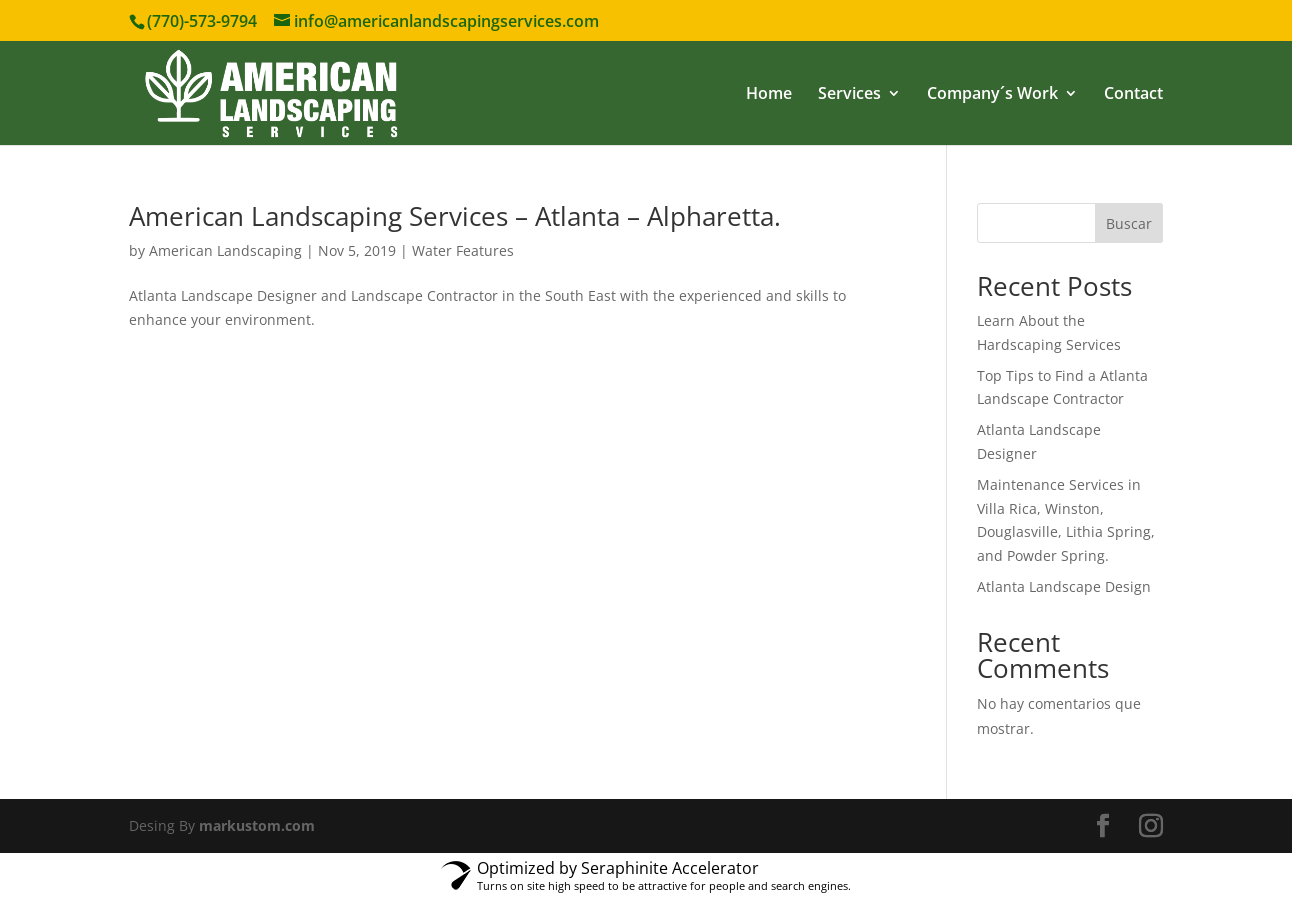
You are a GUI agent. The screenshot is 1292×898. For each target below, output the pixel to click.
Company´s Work (992, 95)
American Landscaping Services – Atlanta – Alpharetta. (455, 216)
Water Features (463, 250)
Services (849, 95)
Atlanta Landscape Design (1064, 586)
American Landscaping (225, 250)
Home (769, 95)
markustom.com (257, 825)
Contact (1133, 95)
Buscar (1129, 223)
